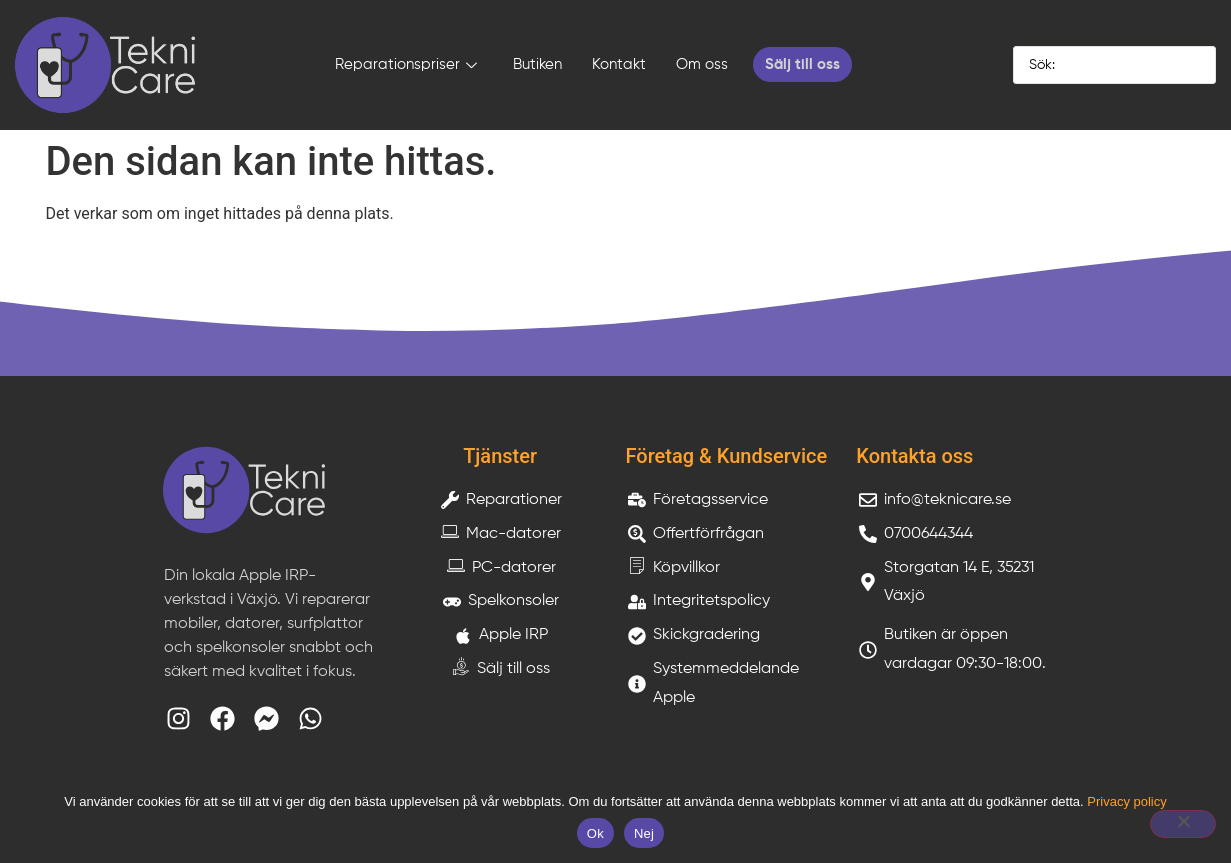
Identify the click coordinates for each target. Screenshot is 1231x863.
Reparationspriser (406, 66)
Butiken (537, 64)
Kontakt (619, 64)
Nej (644, 833)
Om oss (702, 64)
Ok (595, 833)
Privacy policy (1126, 801)
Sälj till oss (802, 64)
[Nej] (1183, 824)
